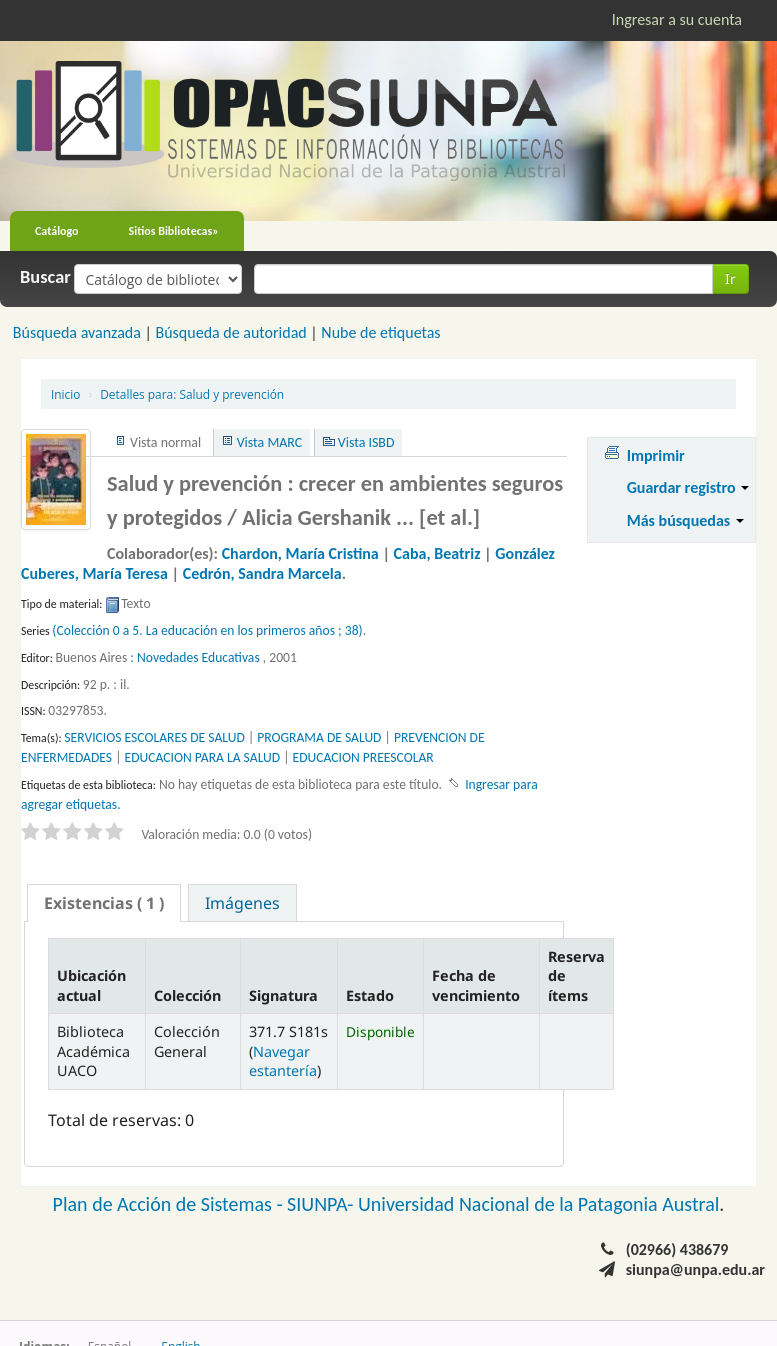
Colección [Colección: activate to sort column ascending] (187, 995)
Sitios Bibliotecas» (174, 231)
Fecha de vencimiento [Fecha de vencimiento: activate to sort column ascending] (476, 985)
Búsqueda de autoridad (230, 332)
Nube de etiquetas (380, 332)
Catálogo (57, 231)
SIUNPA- (322, 1204)
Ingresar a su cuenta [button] (677, 19)
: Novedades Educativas (194, 657)
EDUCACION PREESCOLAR (363, 757)
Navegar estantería (283, 1061)
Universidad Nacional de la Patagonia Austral (538, 1204)
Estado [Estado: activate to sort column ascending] (370, 995)
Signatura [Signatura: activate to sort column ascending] (283, 995)
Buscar (45, 277)
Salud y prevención (192, 394)
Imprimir (656, 455)
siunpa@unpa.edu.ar (695, 1269)
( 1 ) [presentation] (104, 903)
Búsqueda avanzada (77, 332)
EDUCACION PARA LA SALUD (203, 757)
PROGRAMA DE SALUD (319, 737)
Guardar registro (688, 487)
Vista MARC (269, 442)
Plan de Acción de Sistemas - (170, 1204)
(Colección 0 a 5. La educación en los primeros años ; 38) (207, 630)
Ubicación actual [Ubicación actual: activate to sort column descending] (91, 985)
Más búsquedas (685, 520)
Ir (730, 278)
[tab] (104, 903)
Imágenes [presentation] (242, 903)
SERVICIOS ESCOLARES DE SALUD (154, 737)
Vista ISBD (366, 442)
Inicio (65, 394)
